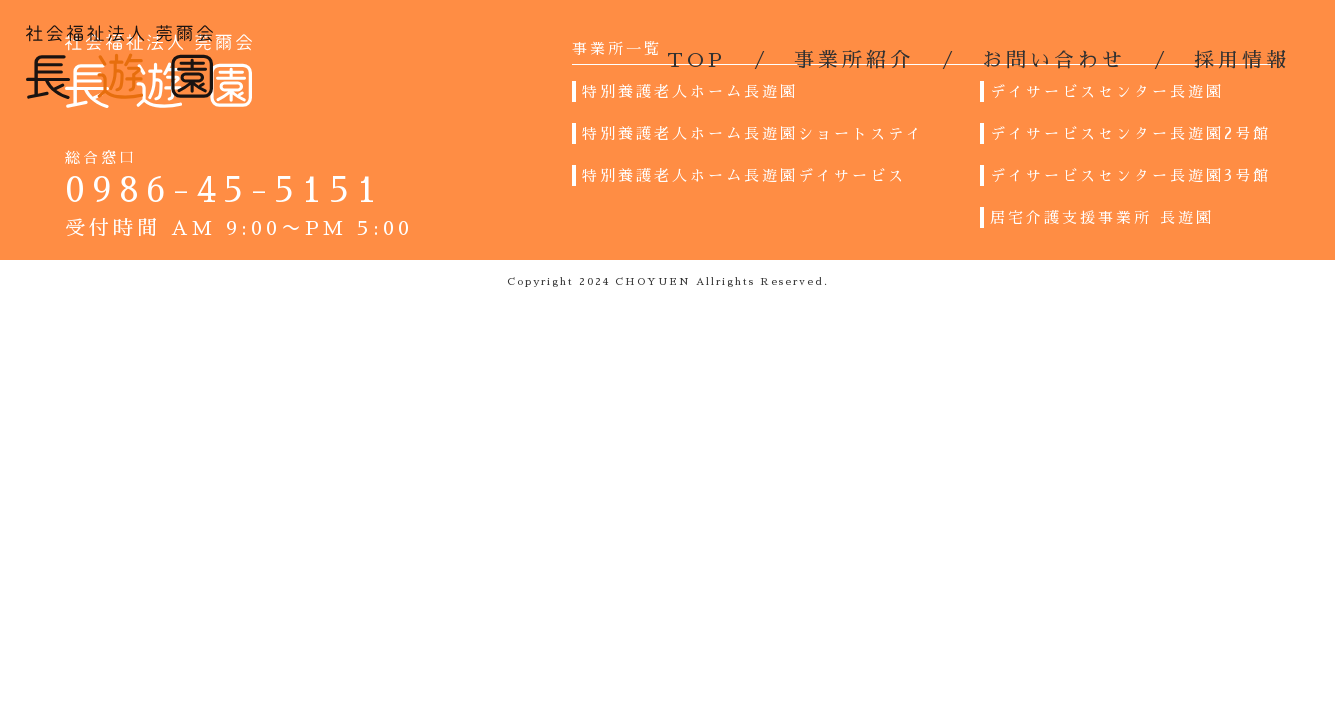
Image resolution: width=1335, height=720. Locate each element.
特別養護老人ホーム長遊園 (690, 91)
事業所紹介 (854, 60)
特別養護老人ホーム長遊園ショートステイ (753, 133)
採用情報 (1242, 60)
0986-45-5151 (224, 190)
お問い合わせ (1054, 60)
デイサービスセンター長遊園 (1107, 91)
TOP (696, 60)
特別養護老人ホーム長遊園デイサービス (744, 175)
